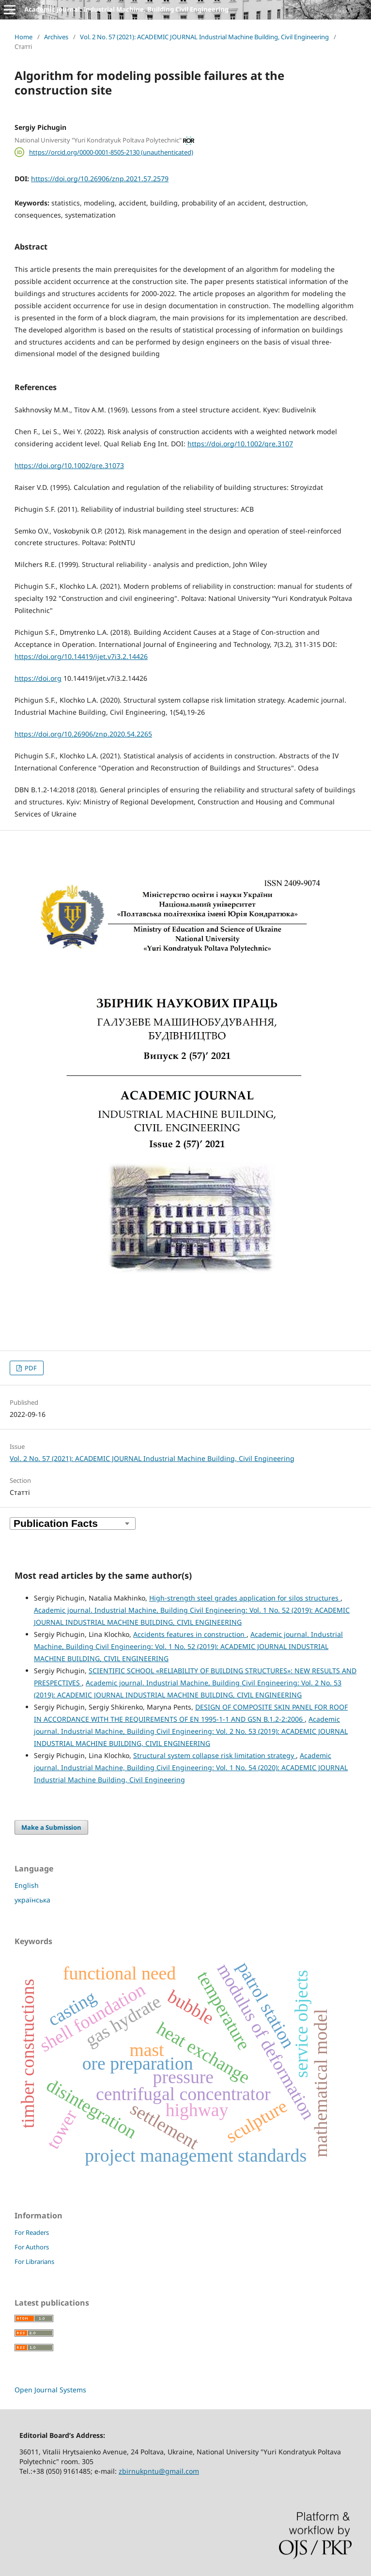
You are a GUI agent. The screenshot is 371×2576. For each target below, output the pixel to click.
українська (32, 1899)
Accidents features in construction (190, 1634)
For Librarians (34, 2261)
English (27, 1885)
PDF (30, 1368)
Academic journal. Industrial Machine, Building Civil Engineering (126, 9)
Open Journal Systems (50, 2389)
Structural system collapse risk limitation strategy (214, 1755)
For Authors (32, 2247)
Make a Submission (51, 1827)
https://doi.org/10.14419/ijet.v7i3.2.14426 (81, 656)
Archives (56, 36)
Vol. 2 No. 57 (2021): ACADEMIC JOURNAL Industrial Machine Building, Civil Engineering (204, 36)
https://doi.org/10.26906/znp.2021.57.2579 (100, 178)
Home (23, 36)
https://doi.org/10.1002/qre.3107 (240, 443)
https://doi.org (38, 678)
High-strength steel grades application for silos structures (244, 1597)
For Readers (32, 2232)
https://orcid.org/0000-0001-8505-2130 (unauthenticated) (111, 152)
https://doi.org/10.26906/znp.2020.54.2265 (83, 733)
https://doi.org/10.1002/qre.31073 (69, 465)
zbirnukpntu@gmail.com (159, 2471)
